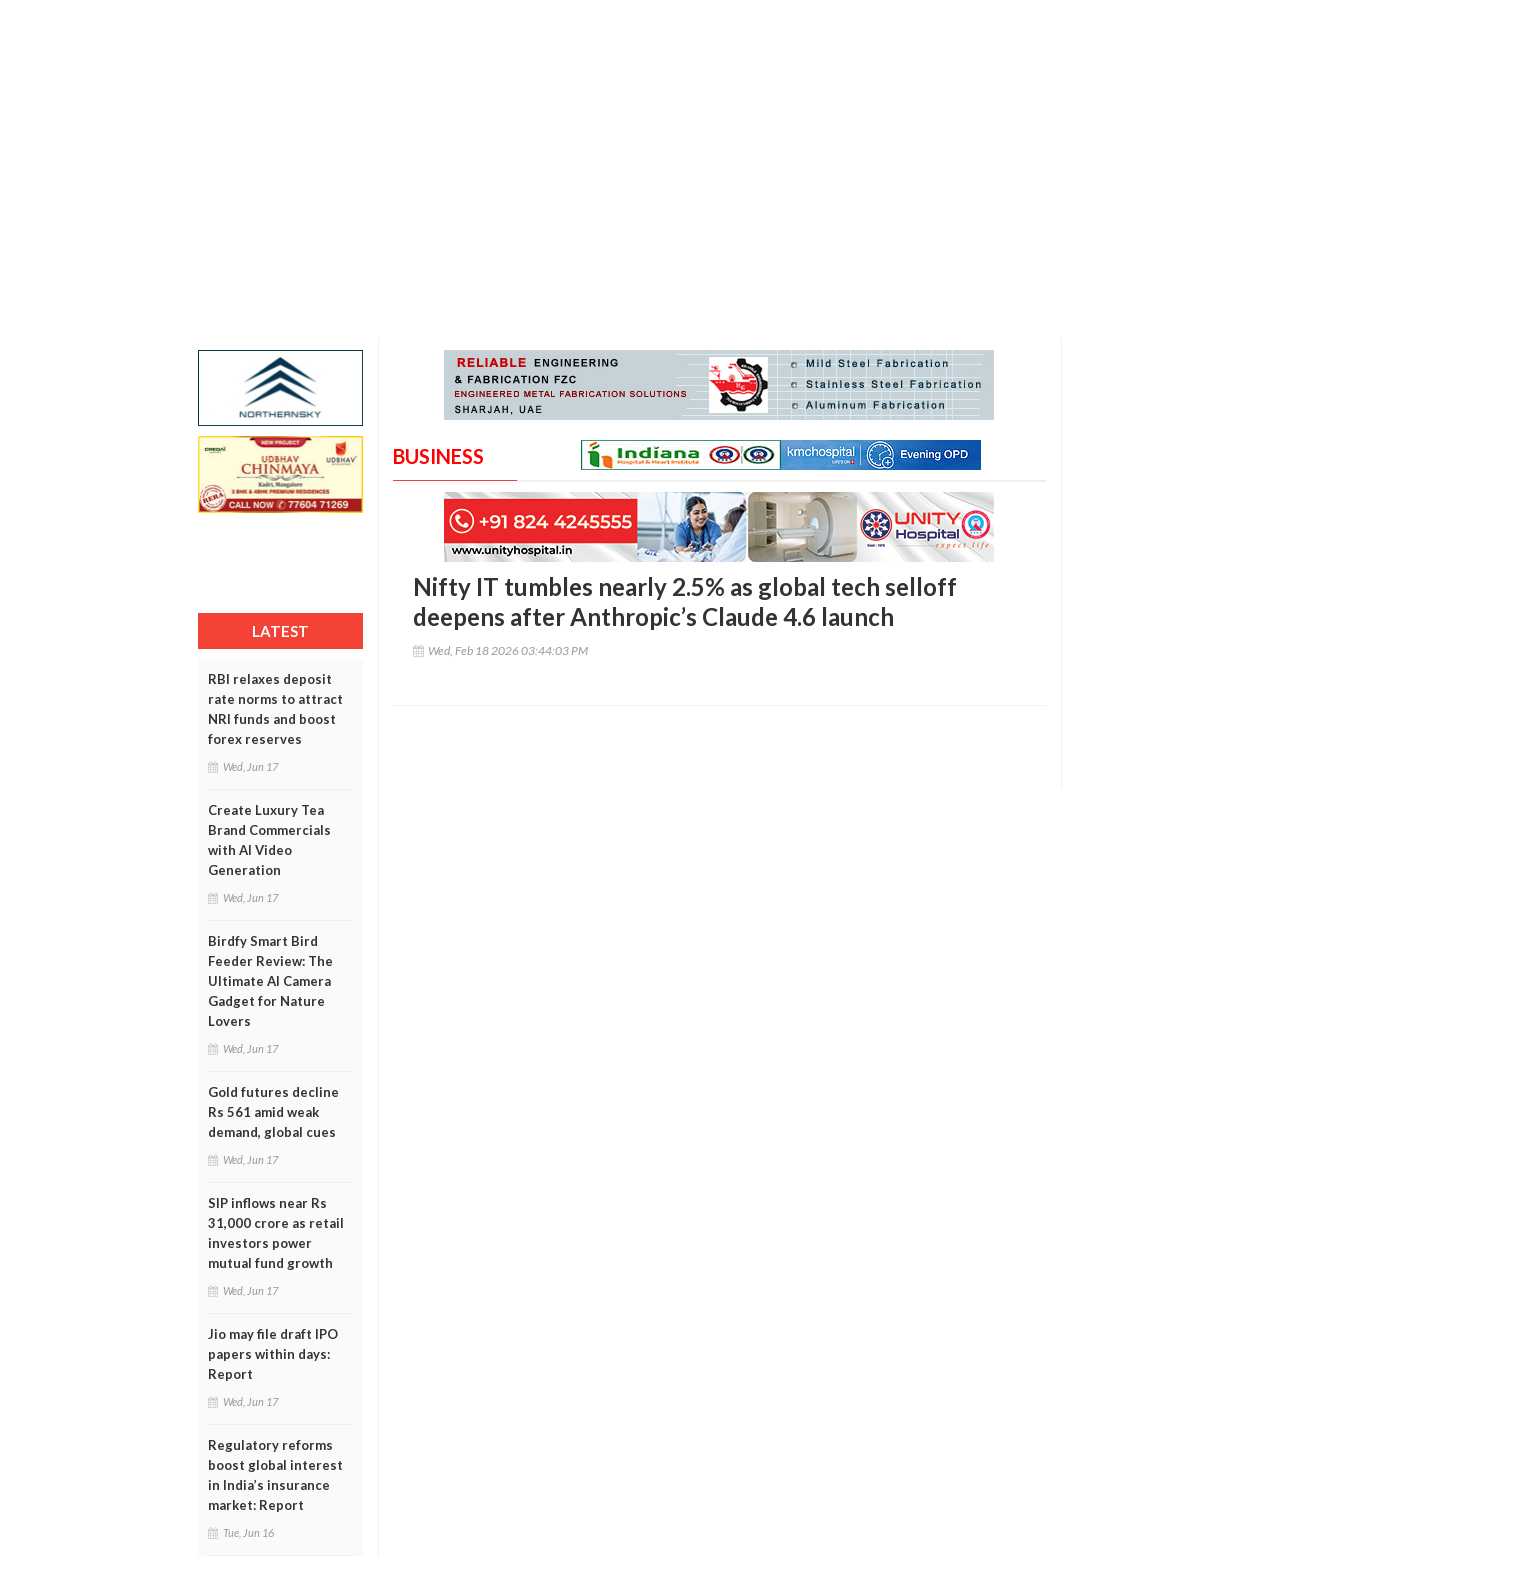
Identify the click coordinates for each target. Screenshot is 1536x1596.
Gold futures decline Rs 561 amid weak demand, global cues (273, 1112)
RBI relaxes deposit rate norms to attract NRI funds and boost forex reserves (275, 709)
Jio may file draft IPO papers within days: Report (273, 1354)
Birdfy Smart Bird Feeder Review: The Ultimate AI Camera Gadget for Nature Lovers (270, 981)
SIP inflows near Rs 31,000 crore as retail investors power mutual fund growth (276, 1233)
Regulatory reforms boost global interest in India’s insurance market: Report (275, 1475)
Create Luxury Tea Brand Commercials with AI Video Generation (269, 840)
